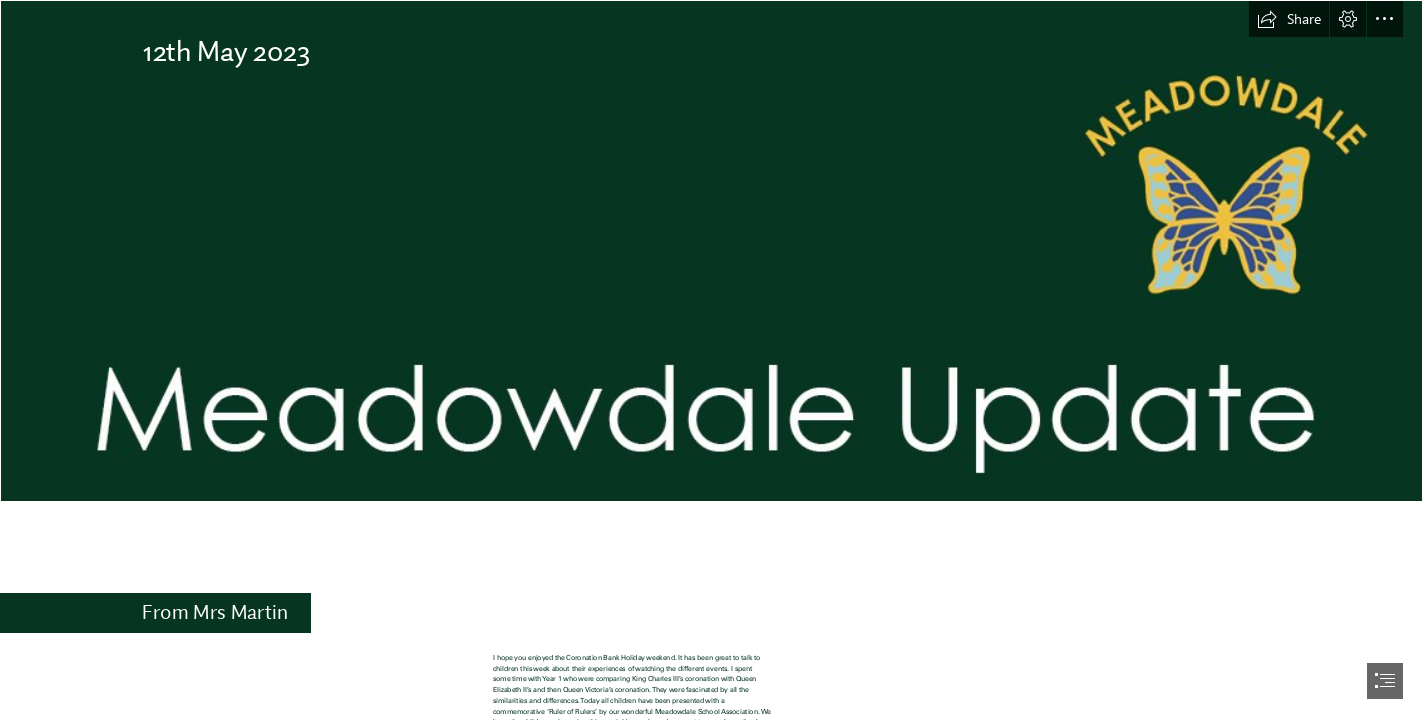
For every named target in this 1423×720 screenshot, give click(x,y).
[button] (1289, 19)
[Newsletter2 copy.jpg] (711, 251)
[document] (711, 360)
